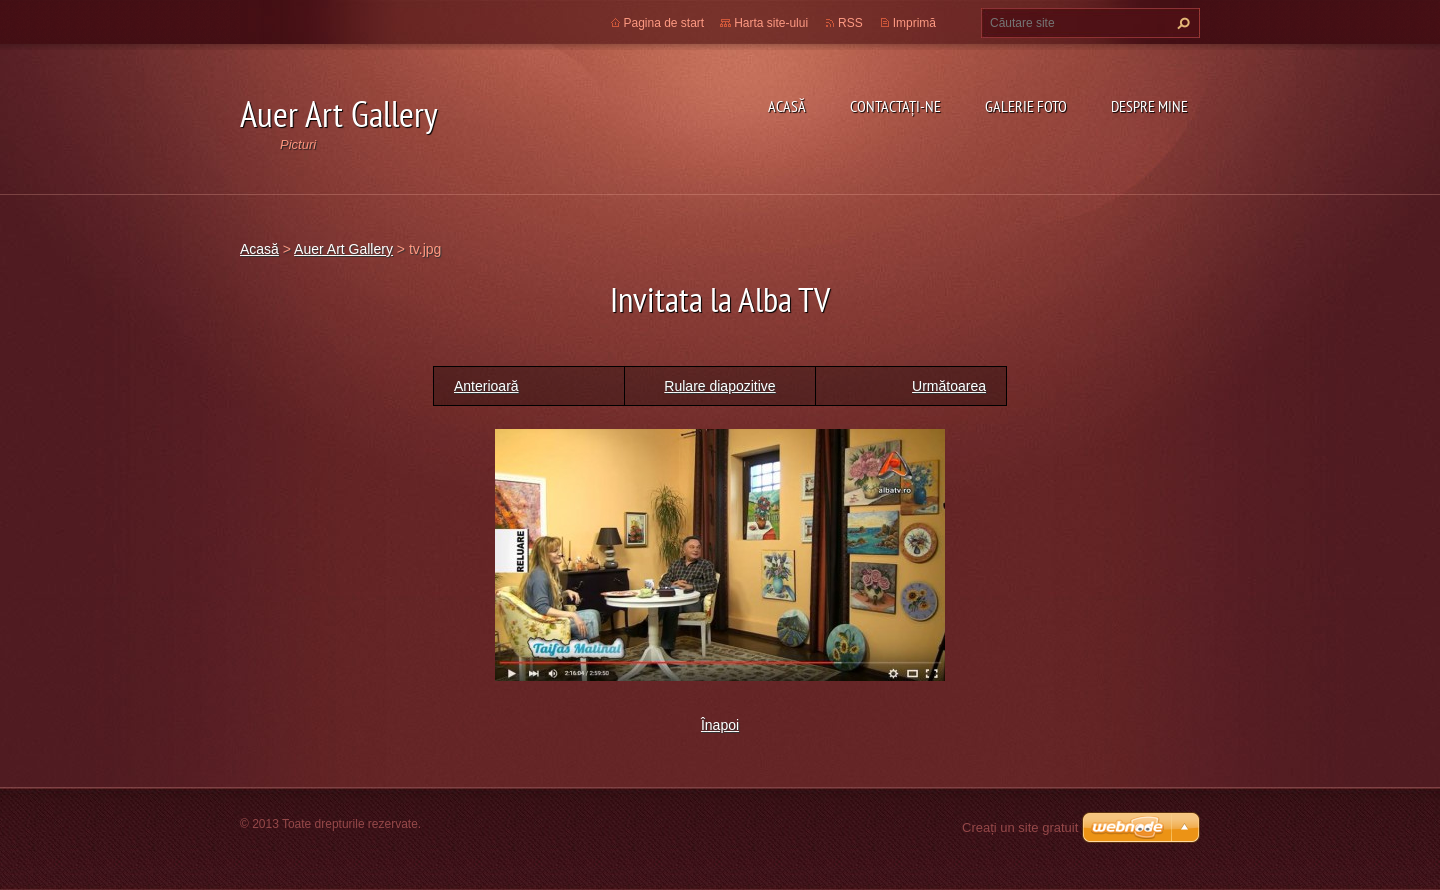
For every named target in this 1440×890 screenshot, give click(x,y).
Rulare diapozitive (719, 386)
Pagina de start (664, 23)
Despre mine (1149, 106)
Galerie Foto (1026, 106)
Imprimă (914, 23)
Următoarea (949, 386)
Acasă (787, 106)
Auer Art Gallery (343, 249)
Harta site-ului (771, 23)
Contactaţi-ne (895, 106)
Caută (1181, 23)
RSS (850, 23)
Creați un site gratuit (1020, 827)
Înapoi (720, 725)
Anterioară (486, 386)
